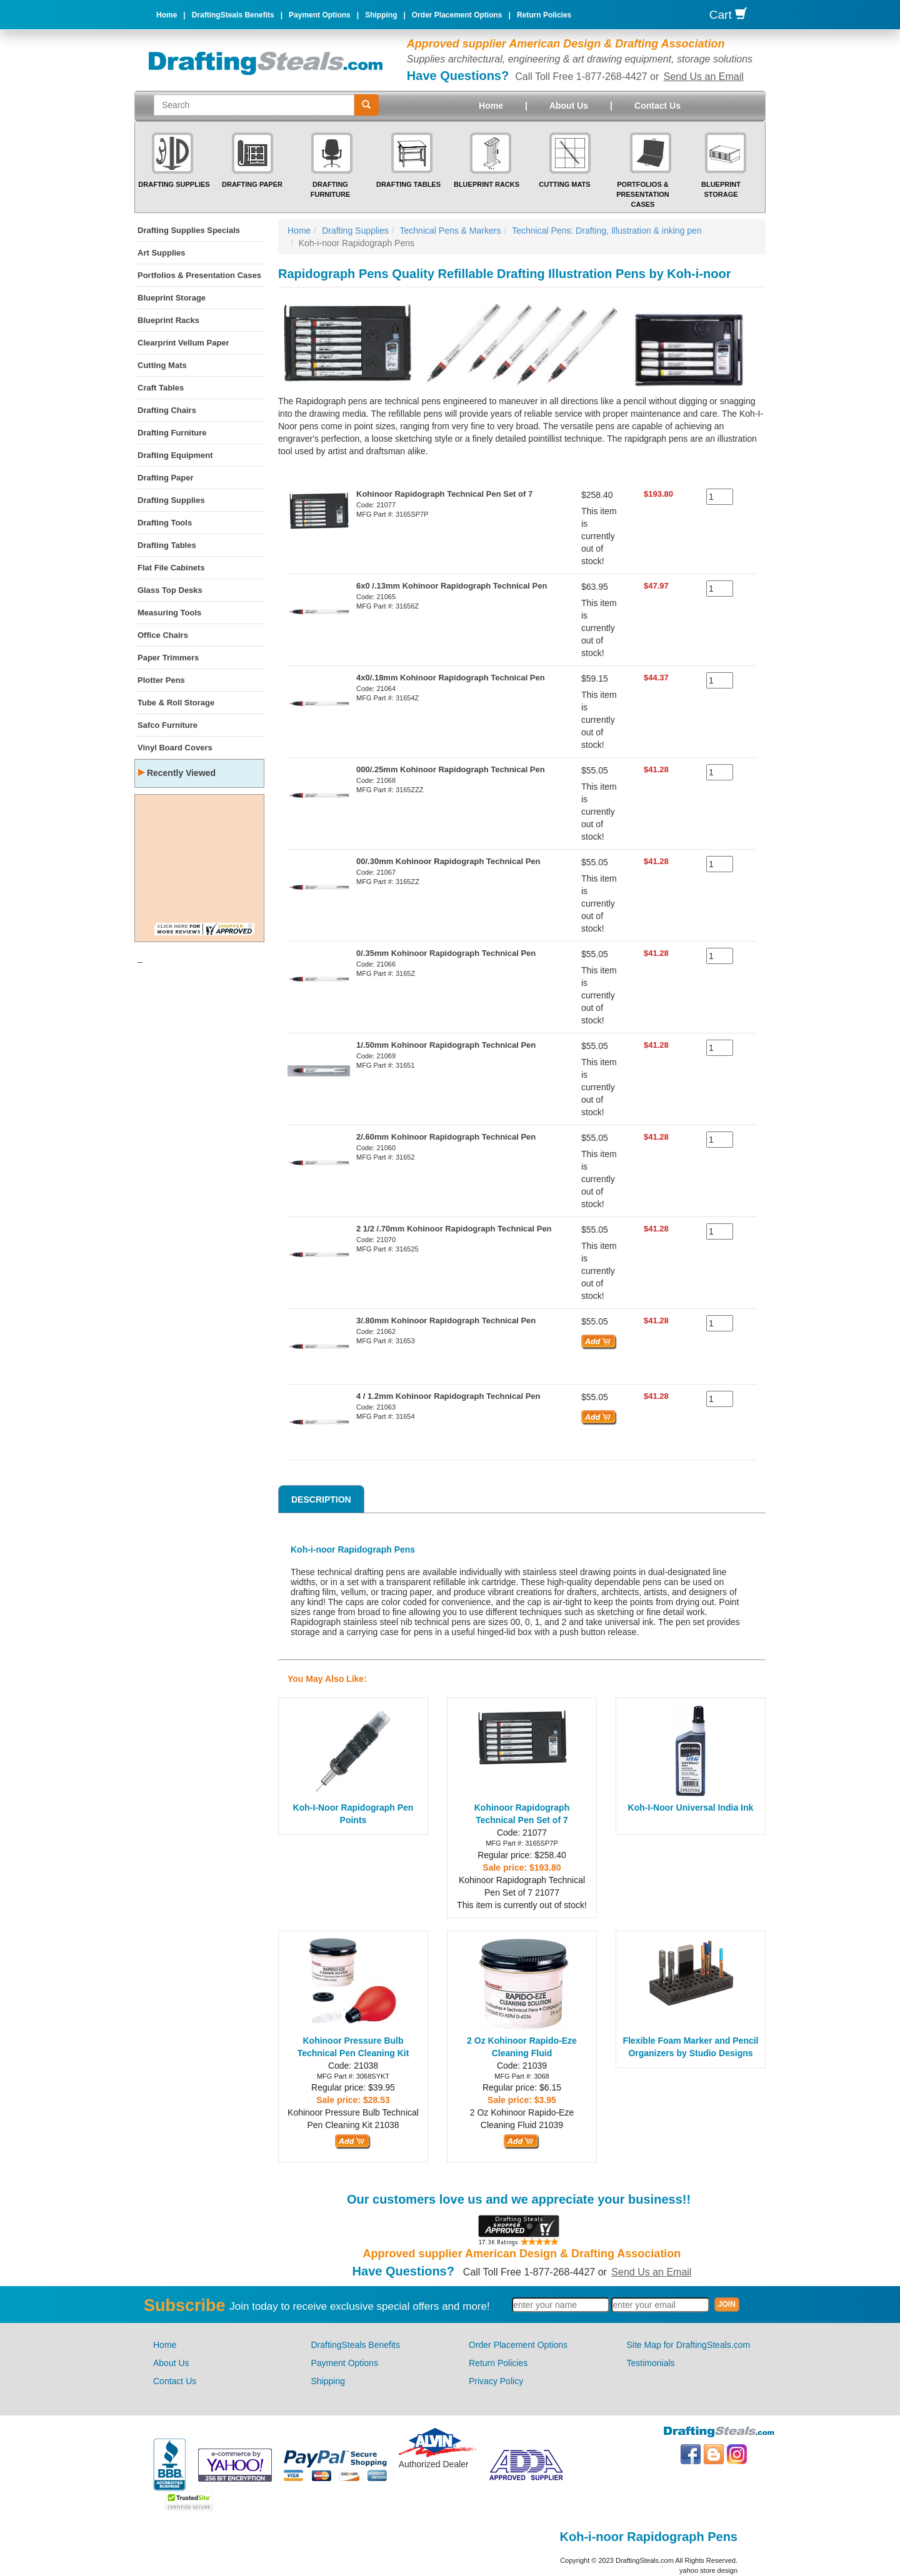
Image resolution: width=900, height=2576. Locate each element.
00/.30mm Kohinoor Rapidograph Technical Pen (448, 861)
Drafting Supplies (173, 184)
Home (166, 15)
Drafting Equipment (175, 455)
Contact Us (657, 106)
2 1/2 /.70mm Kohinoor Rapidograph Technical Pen (454, 1228)
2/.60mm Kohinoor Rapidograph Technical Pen (446, 1136)
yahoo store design (708, 2570)
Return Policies (544, 15)
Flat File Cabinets (171, 567)
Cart (728, 14)
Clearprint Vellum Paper (183, 342)
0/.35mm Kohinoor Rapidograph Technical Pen (446, 953)
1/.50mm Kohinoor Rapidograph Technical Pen (446, 1045)
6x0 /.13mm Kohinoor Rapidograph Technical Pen (451, 585)
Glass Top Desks (170, 590)
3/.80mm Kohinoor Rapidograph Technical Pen (446, 1320)
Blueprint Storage (172, 297)
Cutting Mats (564, 184)
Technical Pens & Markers (450, 231)
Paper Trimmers (168, 657)
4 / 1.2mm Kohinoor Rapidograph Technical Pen (448, 1396)
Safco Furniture (168, 725)
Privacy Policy (496, 2381)
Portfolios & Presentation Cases (642, 194)
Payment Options (320, 15)
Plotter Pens (161, 680)
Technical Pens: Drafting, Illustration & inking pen (607, 231)
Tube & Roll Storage (176, 702)
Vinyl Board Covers (175, 747)
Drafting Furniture (172, 432)
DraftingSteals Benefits (233, 15)
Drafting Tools (165, 522)
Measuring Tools (169, 612)
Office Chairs (163, 635)
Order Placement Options (457, 15)
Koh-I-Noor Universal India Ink (691, 1808)
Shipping (381, 15)
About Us (568, 106)
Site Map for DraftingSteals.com (689, 2345)
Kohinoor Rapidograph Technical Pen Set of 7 (444, 494)
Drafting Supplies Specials (189, 230)
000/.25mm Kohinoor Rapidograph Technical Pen (450, 769)
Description (321, 1499)
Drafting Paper (252, 184)
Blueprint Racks (486, 184)
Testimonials (651, 2363)
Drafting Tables (408, 184)
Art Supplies (162, 252)
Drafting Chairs (167, 410)
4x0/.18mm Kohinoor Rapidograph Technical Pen (450, 677)
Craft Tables (161, 387)
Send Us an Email (704, 76)
